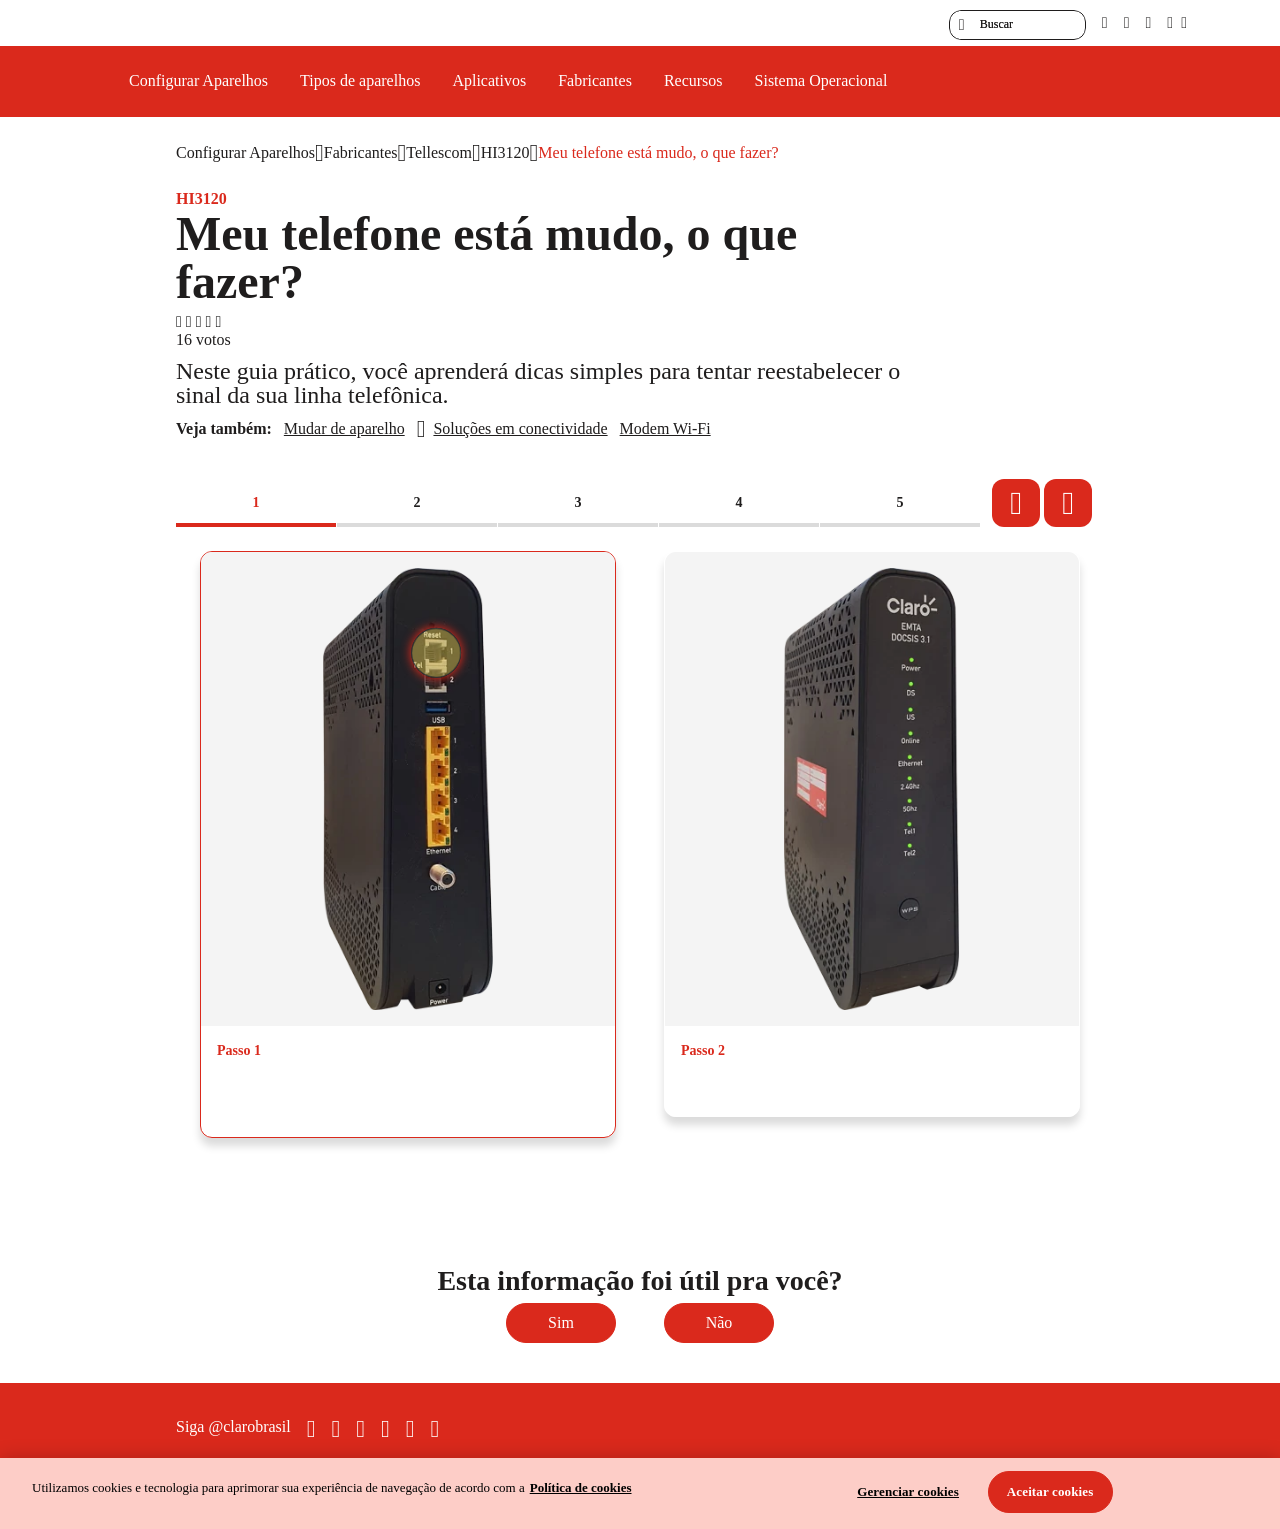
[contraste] (1148, 22)
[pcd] (1105, 22)
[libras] (1127, 22)
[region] (640, 1493)
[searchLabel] (1017, 25)
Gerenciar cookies (908, 1491)
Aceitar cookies (1050, 1491)
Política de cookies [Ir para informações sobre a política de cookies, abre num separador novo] (581, 1487)
